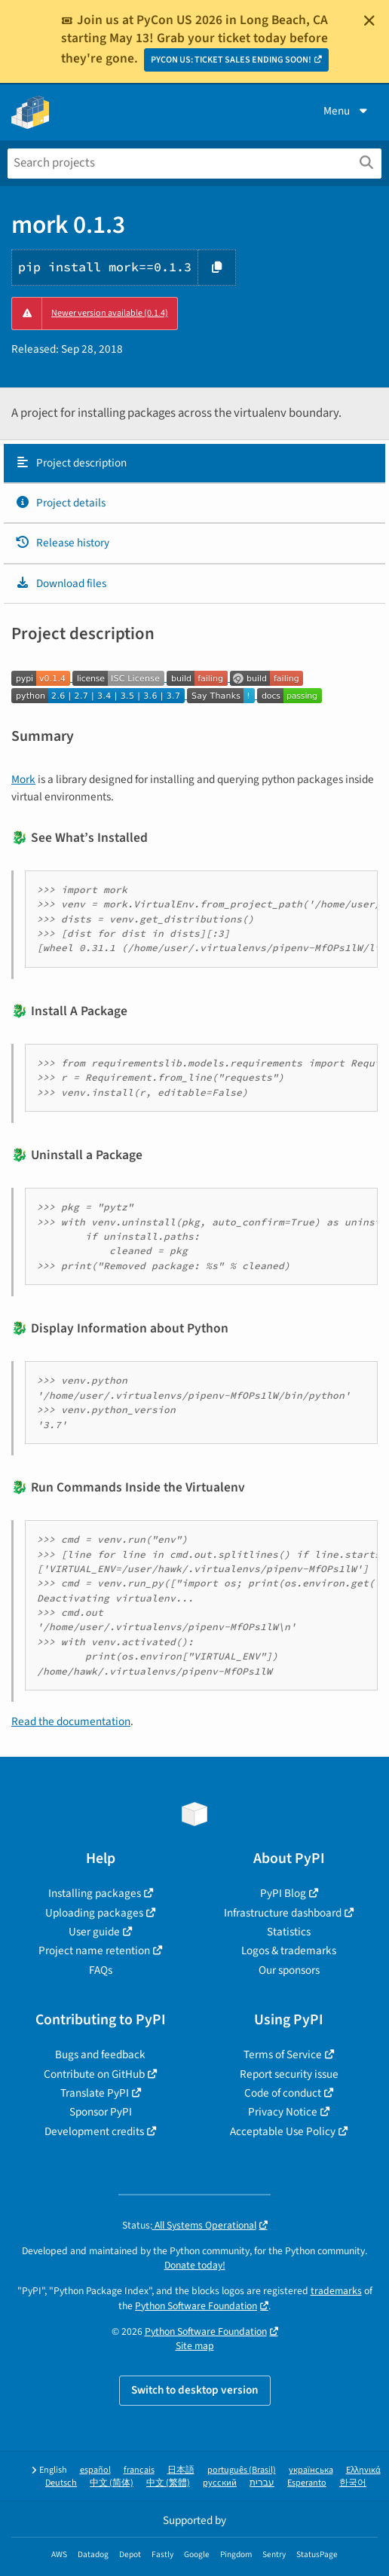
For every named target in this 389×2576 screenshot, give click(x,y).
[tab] (194, 463)
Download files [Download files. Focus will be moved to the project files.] (60, 583)
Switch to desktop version (195, 2390)
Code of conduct (282, 2093)
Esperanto (306, 2483)
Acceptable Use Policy (282, 2131)
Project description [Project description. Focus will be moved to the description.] (71, 462)
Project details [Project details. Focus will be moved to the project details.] (60, 502)
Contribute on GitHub (94, 2074)
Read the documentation (70, 1721)
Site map (195, 2346)
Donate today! (194, 2265)
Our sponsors (289, 1970)
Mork (23, 779)
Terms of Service (283, 2054)
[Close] (369, 20)
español (95, 2470)
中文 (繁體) (168, 2483)
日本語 (180, 2470)
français (139, 2470)
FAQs (100, 1970)
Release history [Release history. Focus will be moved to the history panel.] (62, 542)
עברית (262, 2483)
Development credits (94, 2131)
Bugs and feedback (100, 2054)
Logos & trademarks (288, 1950)
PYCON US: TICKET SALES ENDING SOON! (231, 60)
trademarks (336, 2291)
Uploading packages (94, 1912)
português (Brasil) (241, 2470)
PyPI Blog (283, 1893)
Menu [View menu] (346, 110)
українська (311, 2470)
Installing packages (94, 1893)
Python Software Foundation (196, 2306)
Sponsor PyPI (100, 2111)
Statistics (289, 1931)
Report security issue (289, 2074)
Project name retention (94, 1950)
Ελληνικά (363, 2470)
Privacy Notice (282, 2111)
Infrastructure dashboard (283, 1912)
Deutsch (61, 2483)
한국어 (352, 2483)
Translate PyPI (94, 2093)
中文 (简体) (111, 2483)
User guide (94, 1931)
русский (220, 2483)
